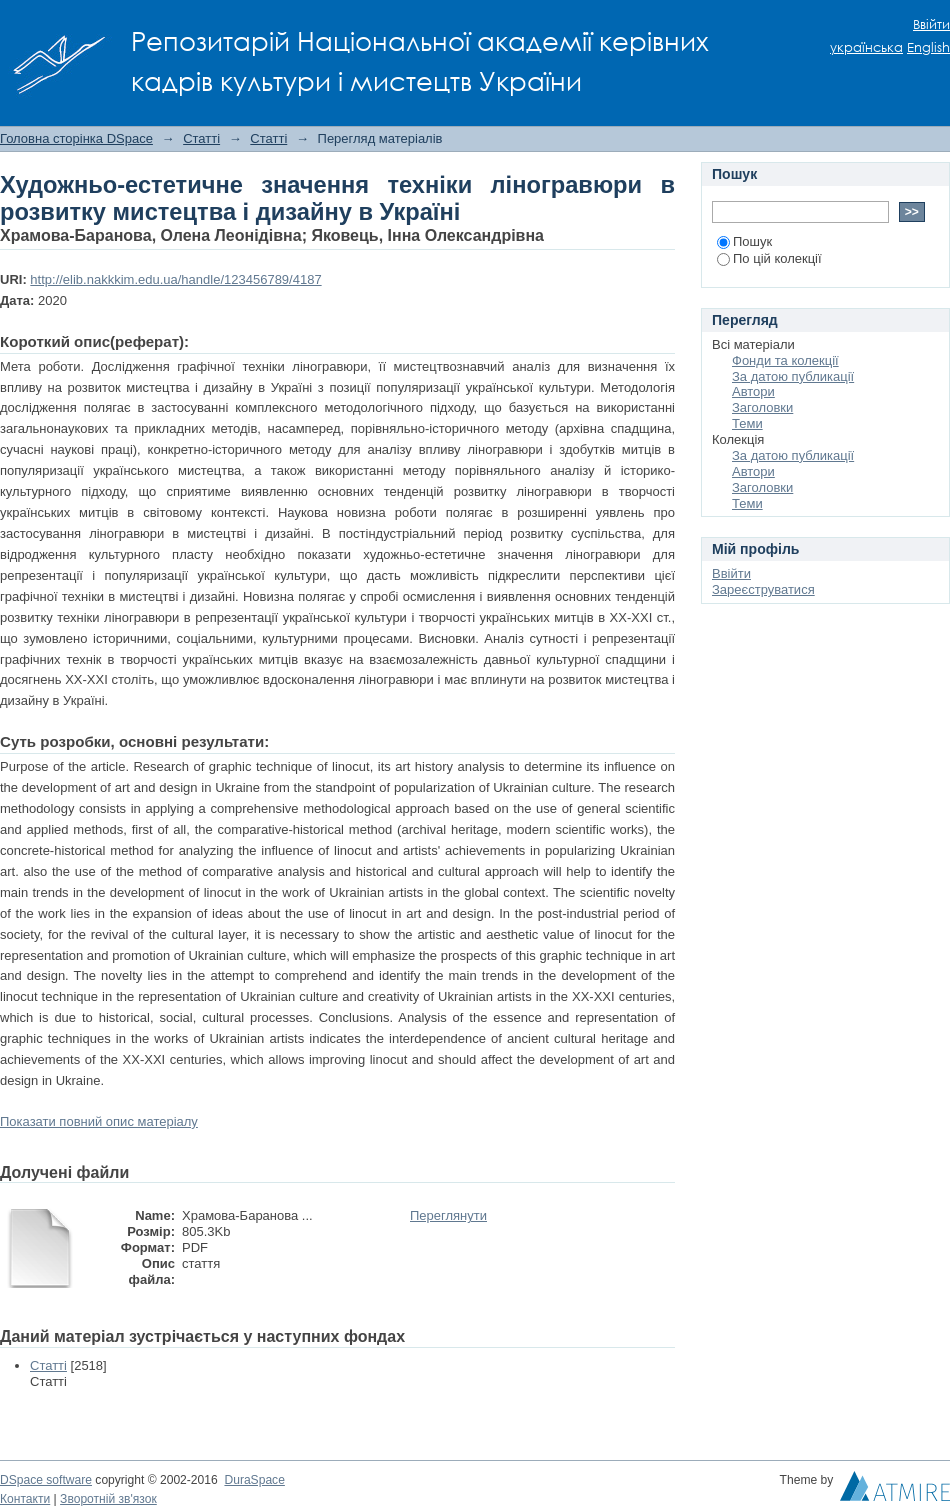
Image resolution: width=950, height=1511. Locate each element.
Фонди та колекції (785, 360)
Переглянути (448, 1215)
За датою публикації (793, 376)
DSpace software (46, 1480)
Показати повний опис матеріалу (99, 1121)
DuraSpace (254, 1480)
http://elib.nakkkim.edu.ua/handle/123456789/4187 (175, 279)
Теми (747, 423)
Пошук (744, 241)
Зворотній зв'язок (108, 1499)
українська (866, 47)
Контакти (25, 1499)
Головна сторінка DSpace (76, 138)
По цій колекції (769, 258)
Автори (753, 391)
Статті (201, 138)
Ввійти (931, 24)
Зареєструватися (763, 589)
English (928, 47)
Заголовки (762, 407)
